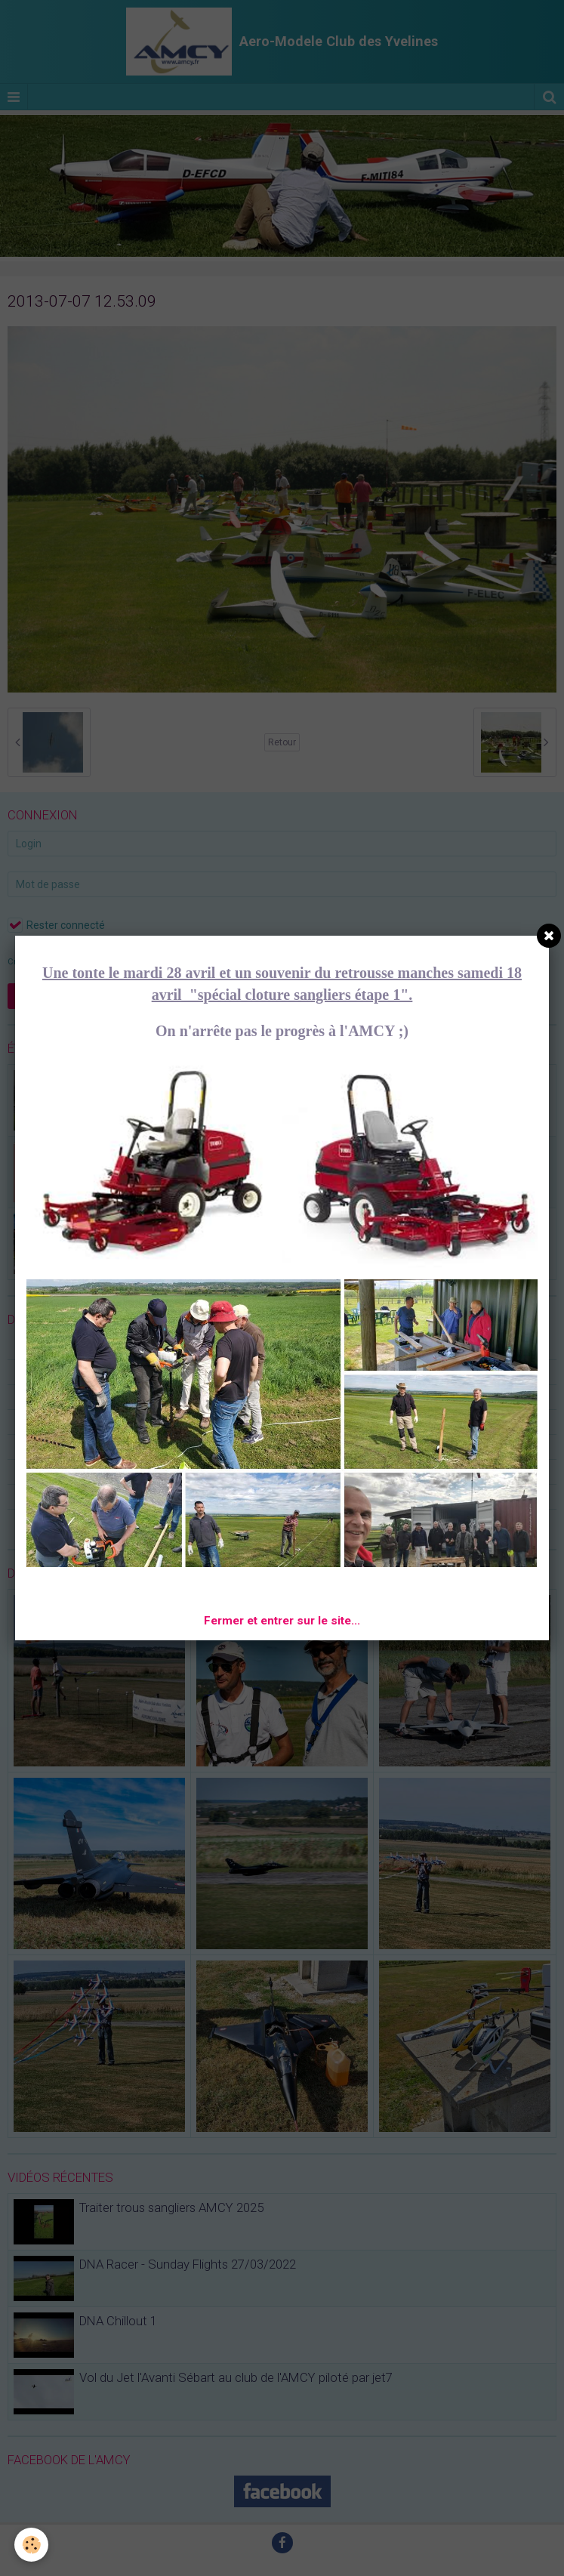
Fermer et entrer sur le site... (282, 1620)
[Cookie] (32, 2545)
